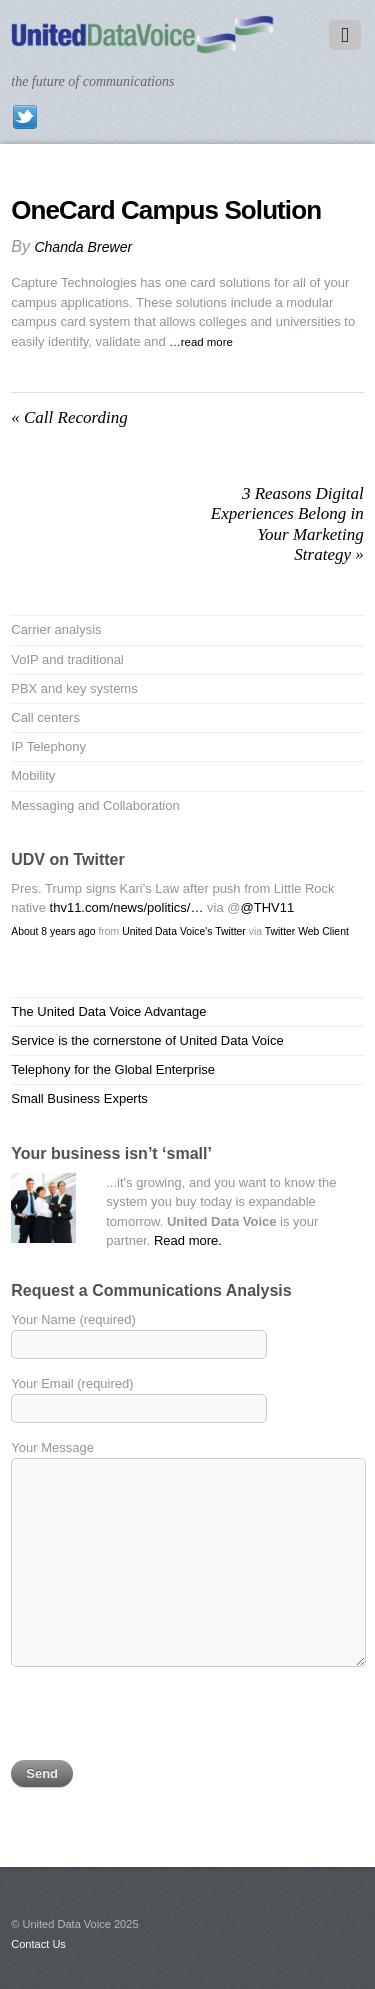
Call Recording (69, 417)
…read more (201, 342)
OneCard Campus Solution (166, 210)
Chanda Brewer (83, 247)
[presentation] (163, 1721)
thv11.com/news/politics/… (127, 907)
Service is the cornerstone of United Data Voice (147, 1040)
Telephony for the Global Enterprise (113, 1069)
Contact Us (38, 1944)
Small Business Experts (79, 1098)
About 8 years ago (53, 931)
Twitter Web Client (307, 931)
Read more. (188, 1240)
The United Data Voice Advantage (108, 1011)
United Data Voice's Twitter (184, 931)
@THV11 (268, 907)
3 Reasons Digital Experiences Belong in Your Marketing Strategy (287, 524)
